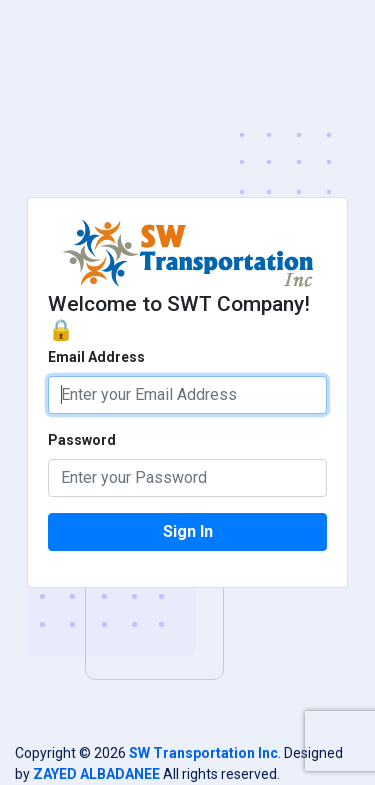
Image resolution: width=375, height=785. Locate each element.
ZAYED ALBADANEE (96, 774)
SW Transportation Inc (203, 753)
